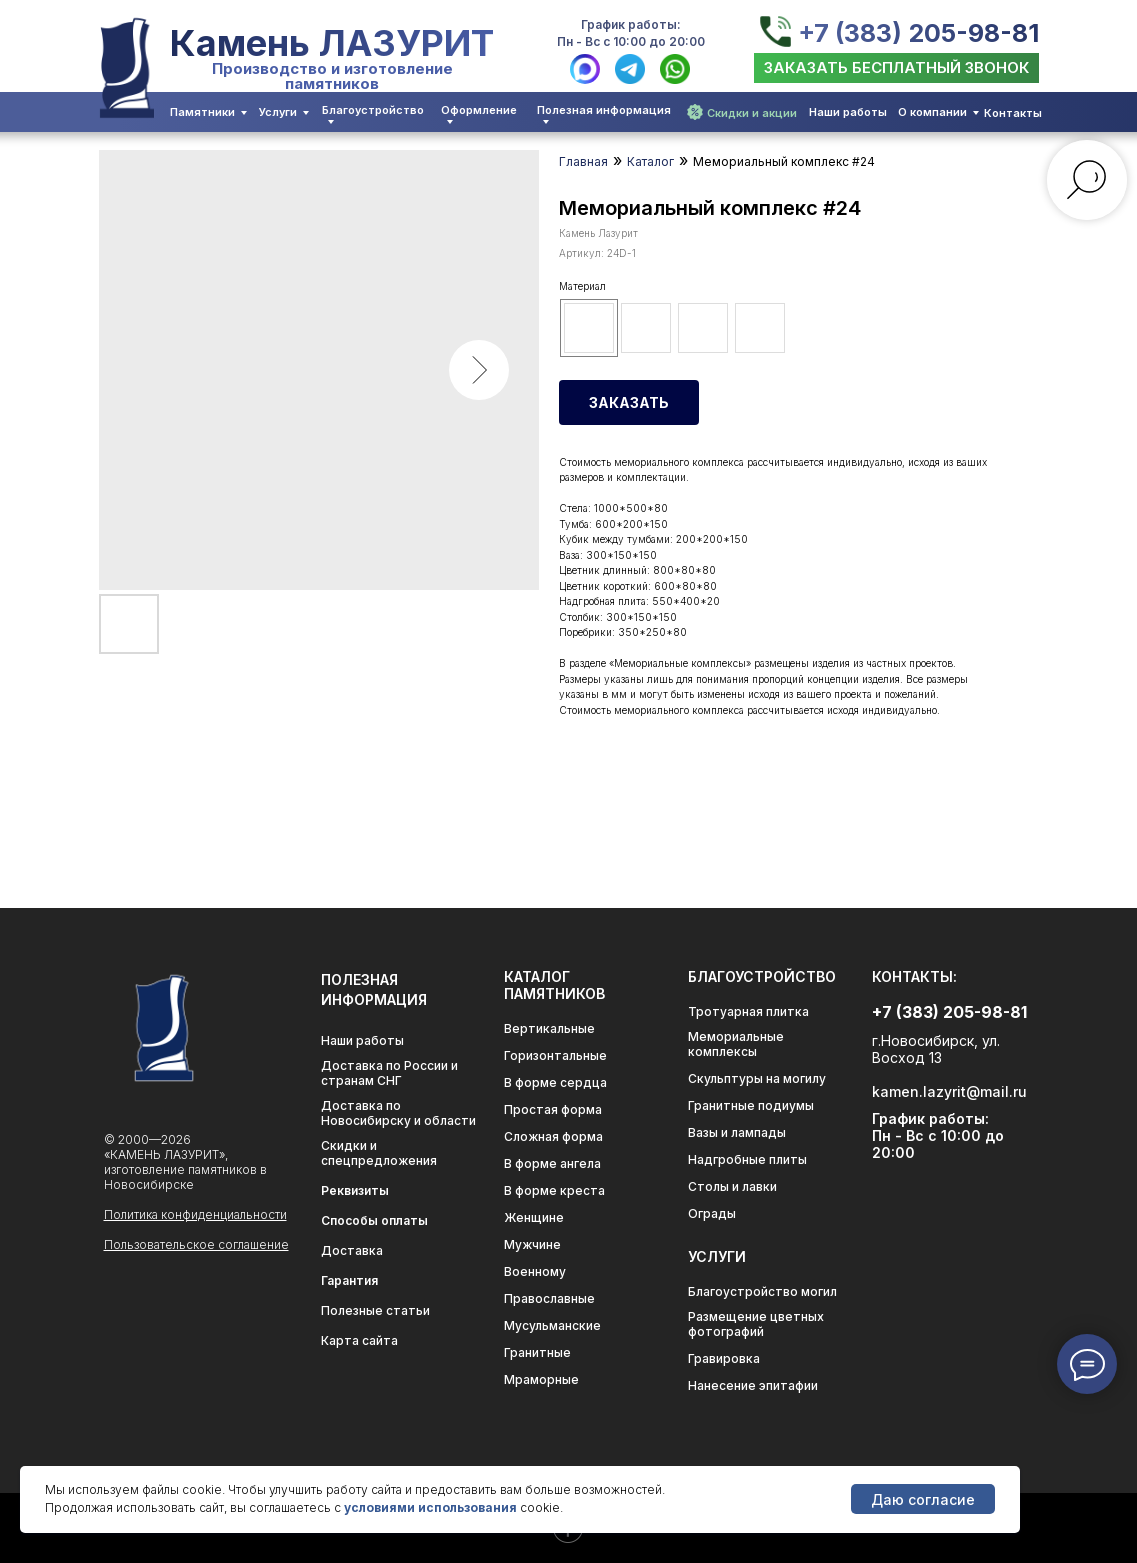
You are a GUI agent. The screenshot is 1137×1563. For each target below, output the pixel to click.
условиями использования (430, 1507)
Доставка (352, 1250)
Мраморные (541, 1379)
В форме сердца (555, 1082)
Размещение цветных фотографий (756, 1324)
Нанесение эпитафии (753, 1385)
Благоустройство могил (762, 1291)
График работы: (631, 24)
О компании (932, 112)
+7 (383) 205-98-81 (918, 33)
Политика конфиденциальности (195, 1214)
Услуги (278, 112)
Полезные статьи (375, 1310)
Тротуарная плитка (748, 1011)
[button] (896, 68)
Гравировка (724, 1358)
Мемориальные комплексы (736, 1044)
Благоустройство (373, 110)
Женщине (534, 1217)
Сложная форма (553, 1136)
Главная (583, 161)
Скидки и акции (752, 113)
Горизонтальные (555, 1055)
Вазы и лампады (737, 1132)
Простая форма (553, 1109)
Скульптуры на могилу (757, 1078)
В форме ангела (552, 1163)
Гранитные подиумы (751, 1105)
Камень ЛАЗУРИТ (332, 43)
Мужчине (532, 1244)
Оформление (479, 110)
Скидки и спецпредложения (379, 1153)
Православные (549, 1298)
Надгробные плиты (747, 1159)
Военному (535, 1271)
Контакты (1013, 113)
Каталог (650, 161)
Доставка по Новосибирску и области (398, 1113)
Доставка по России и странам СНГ (389, 1073)
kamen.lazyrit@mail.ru (949, 1091)
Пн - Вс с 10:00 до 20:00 (631, 41)
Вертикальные (549, 1028)
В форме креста (554, 1190)
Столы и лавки (732, 1186)
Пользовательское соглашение (196, 1244)
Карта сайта (359, 1340)
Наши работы (848, 112)
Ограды (712, 1213)
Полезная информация (604, 110)
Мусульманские (552, 1325)
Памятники (202, 112)
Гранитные (537, 1352)
